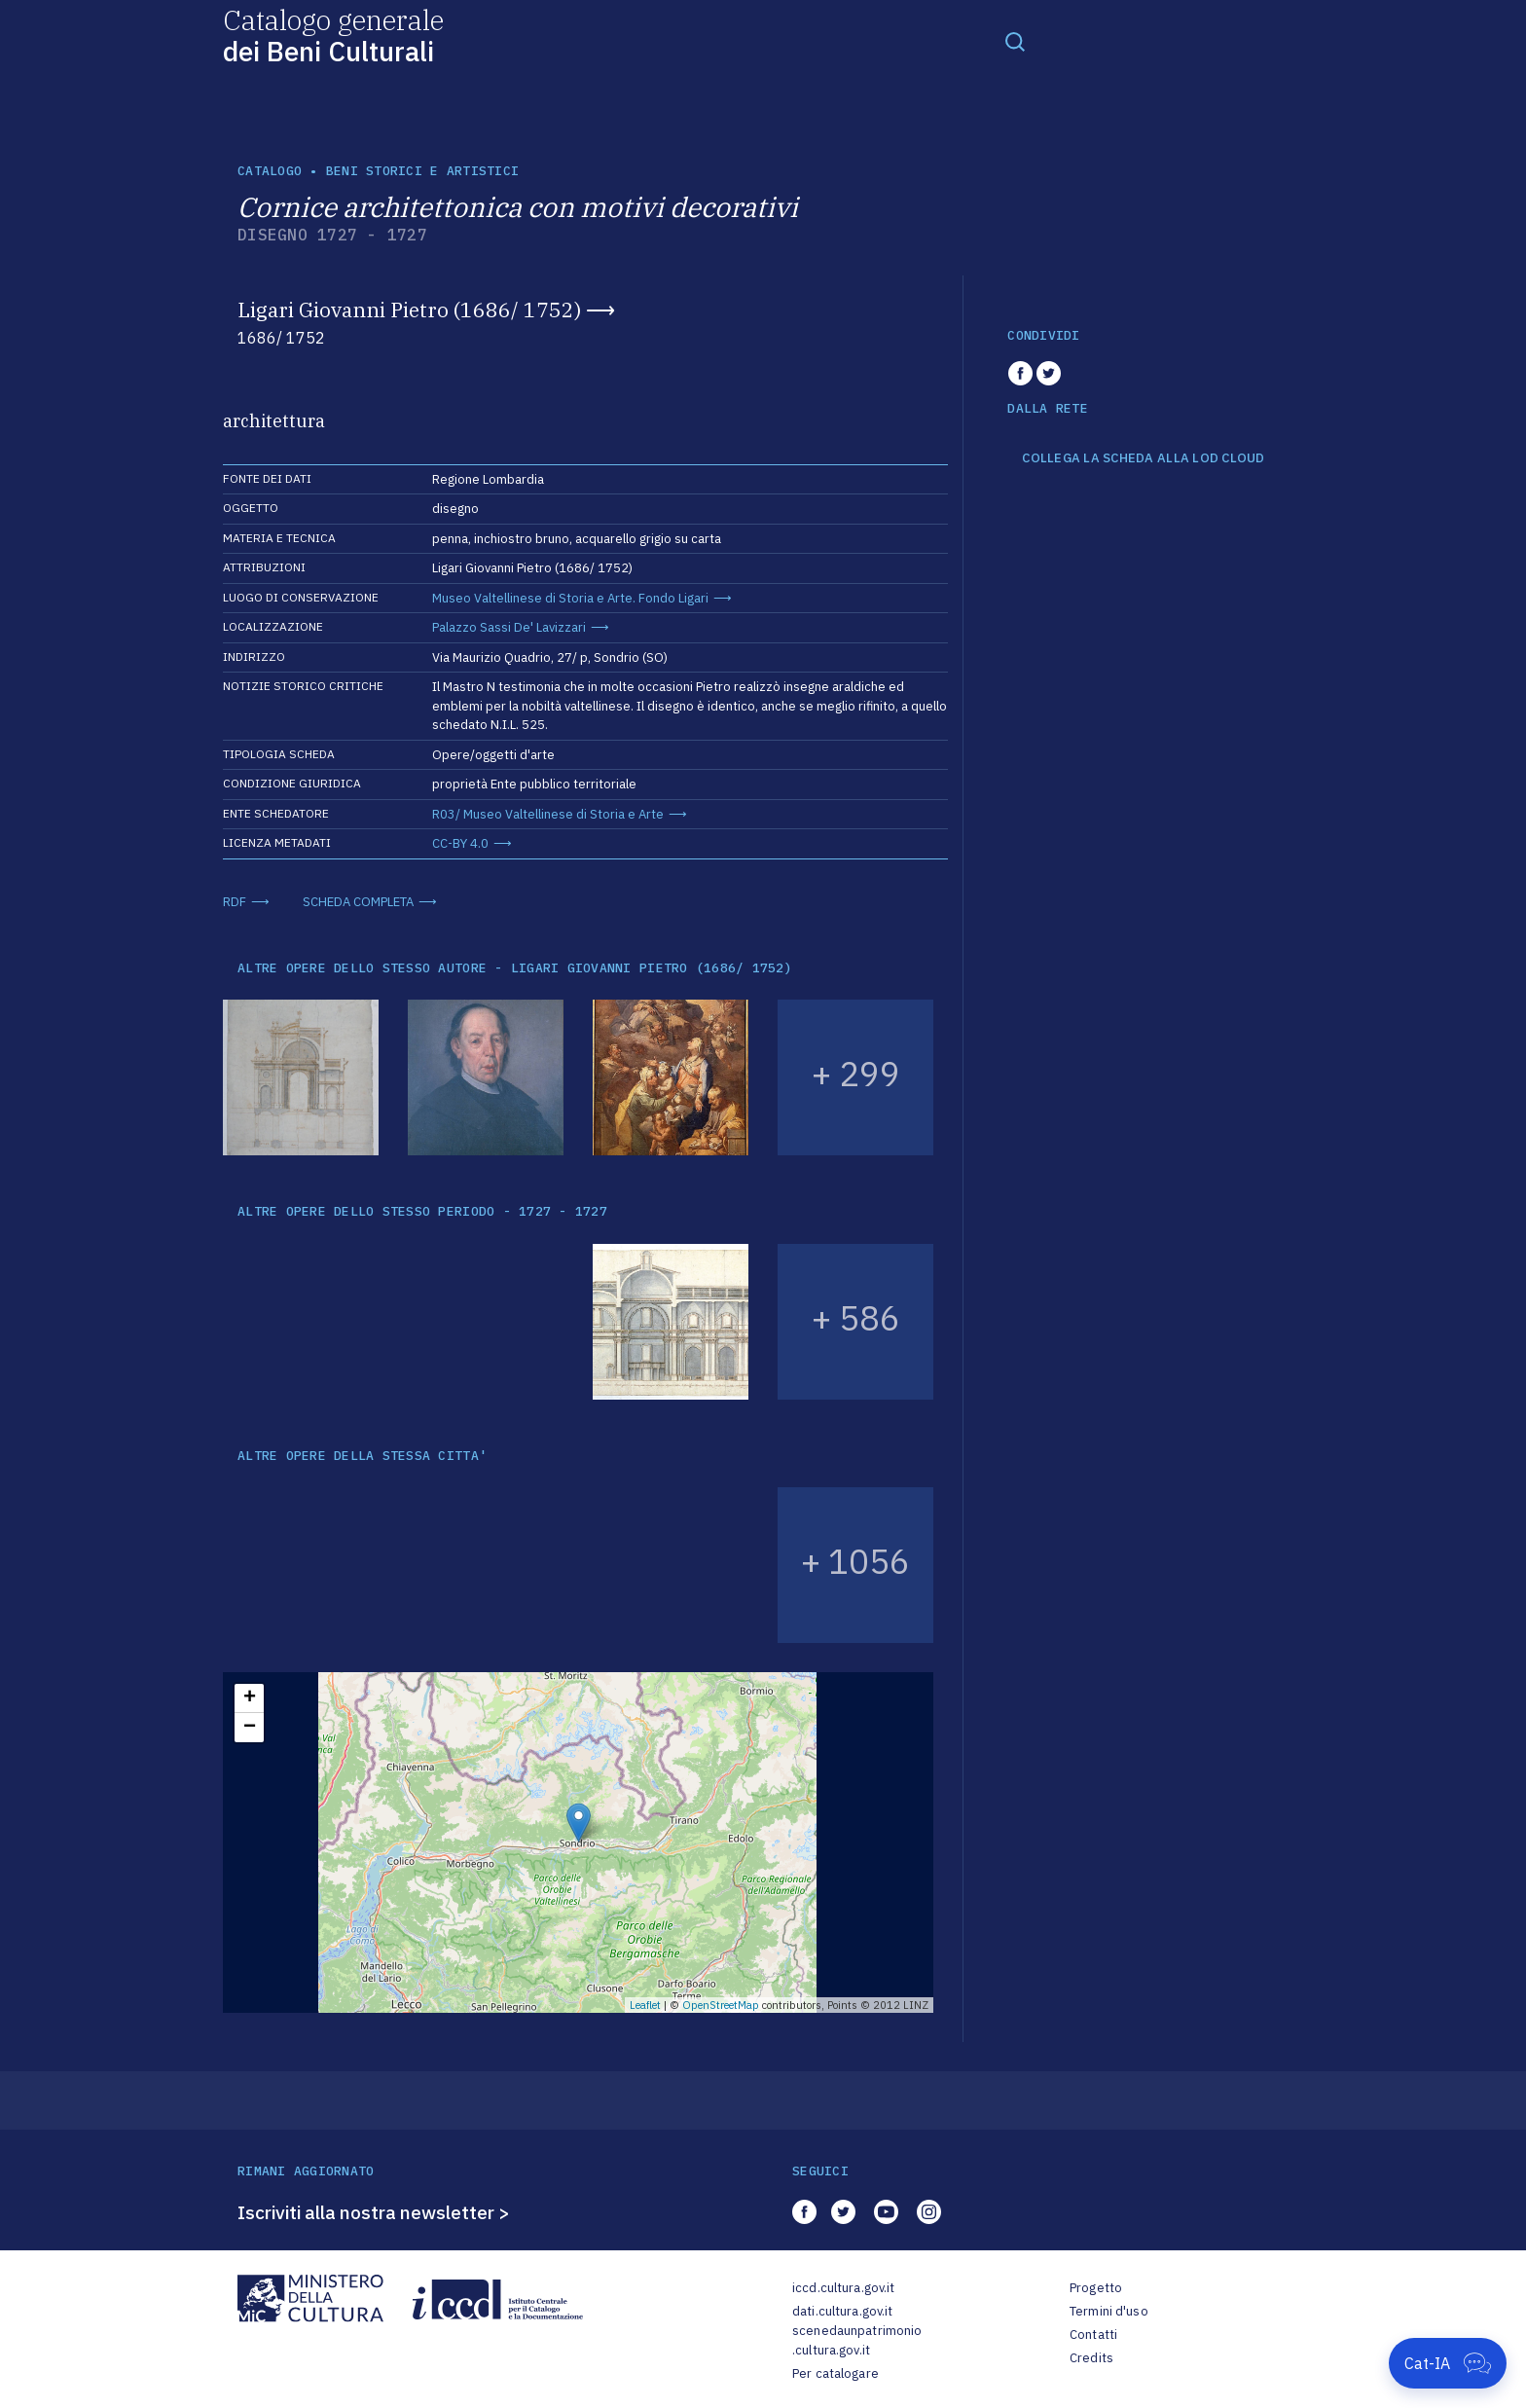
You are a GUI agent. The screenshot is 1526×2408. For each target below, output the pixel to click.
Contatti (1093, 2334)
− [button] (249, 1727)
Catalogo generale (333, 34)
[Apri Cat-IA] (1448, 2363)
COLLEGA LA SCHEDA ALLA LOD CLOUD (1143, 458)
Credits (1091, 2358)
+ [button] (249, 1698)
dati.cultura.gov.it (842, 2311)
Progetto (1096, 2288)
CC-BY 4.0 (460, 843)
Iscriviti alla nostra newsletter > (373, 2212)
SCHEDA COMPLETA (358, 902)
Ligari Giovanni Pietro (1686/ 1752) (409, 309)
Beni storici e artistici (422, 171)
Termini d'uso (1109, 2311)
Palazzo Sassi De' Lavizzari (509, 627)
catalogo (269, 171)
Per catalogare (835, 2373)
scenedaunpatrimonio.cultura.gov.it (857, 2340)
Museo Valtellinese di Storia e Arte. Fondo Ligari (570, 598)
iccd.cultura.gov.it (843, 2288)
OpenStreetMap (720, 2005)
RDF (234, 902)
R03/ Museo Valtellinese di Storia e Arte (548, 814)
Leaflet (645, 2005)
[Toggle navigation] (1015, 41)
